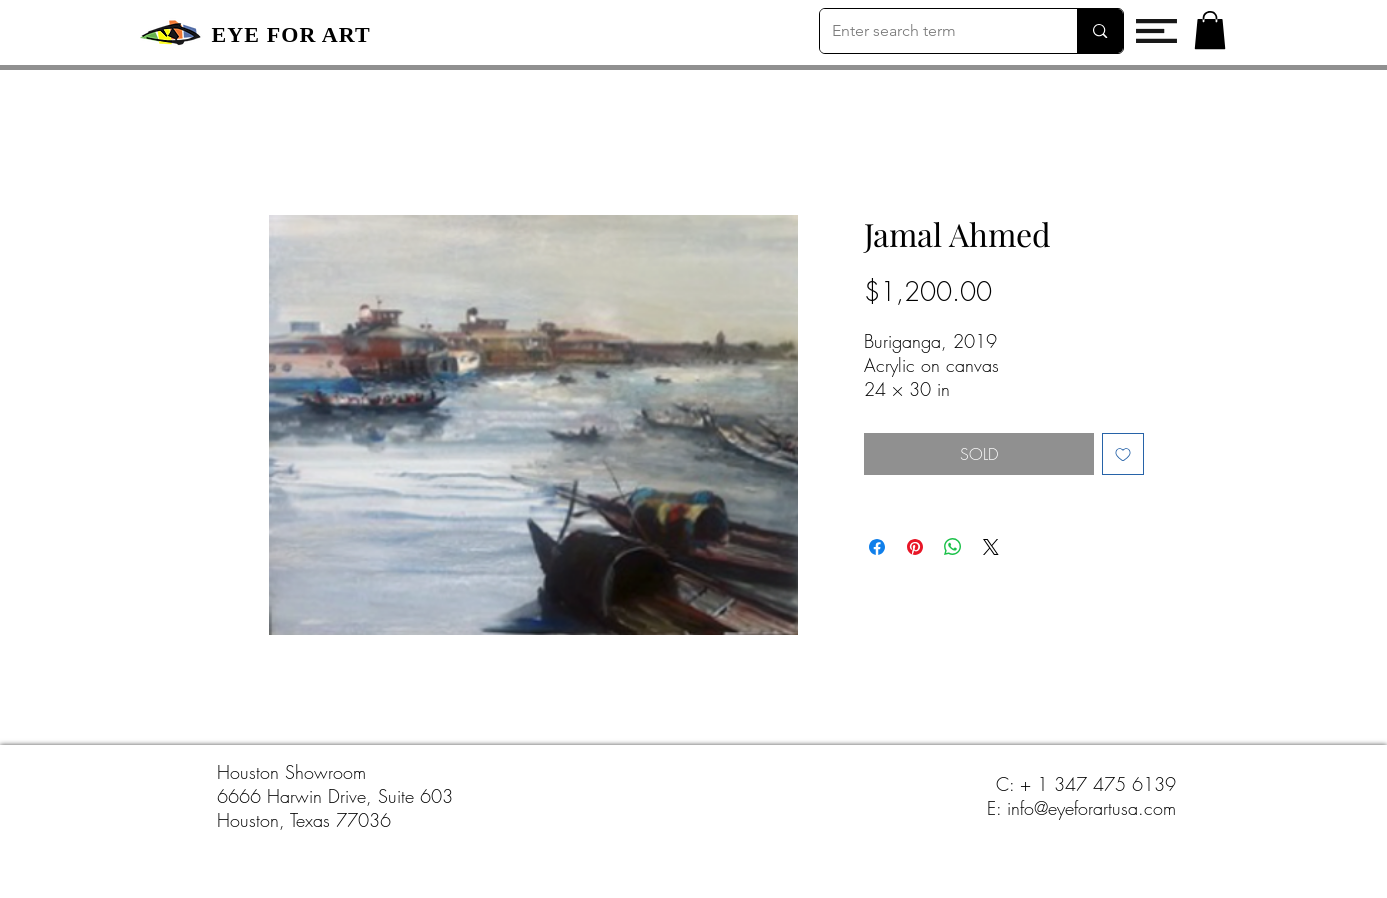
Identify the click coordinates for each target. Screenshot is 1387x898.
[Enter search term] (934, 31)
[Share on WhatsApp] (953, 547)
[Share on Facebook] (877, 547)
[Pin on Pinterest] (915, 547)
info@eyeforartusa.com (1091, 808)
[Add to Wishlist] (1123, 454)
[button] (1156, 31)
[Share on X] (991, 547)
